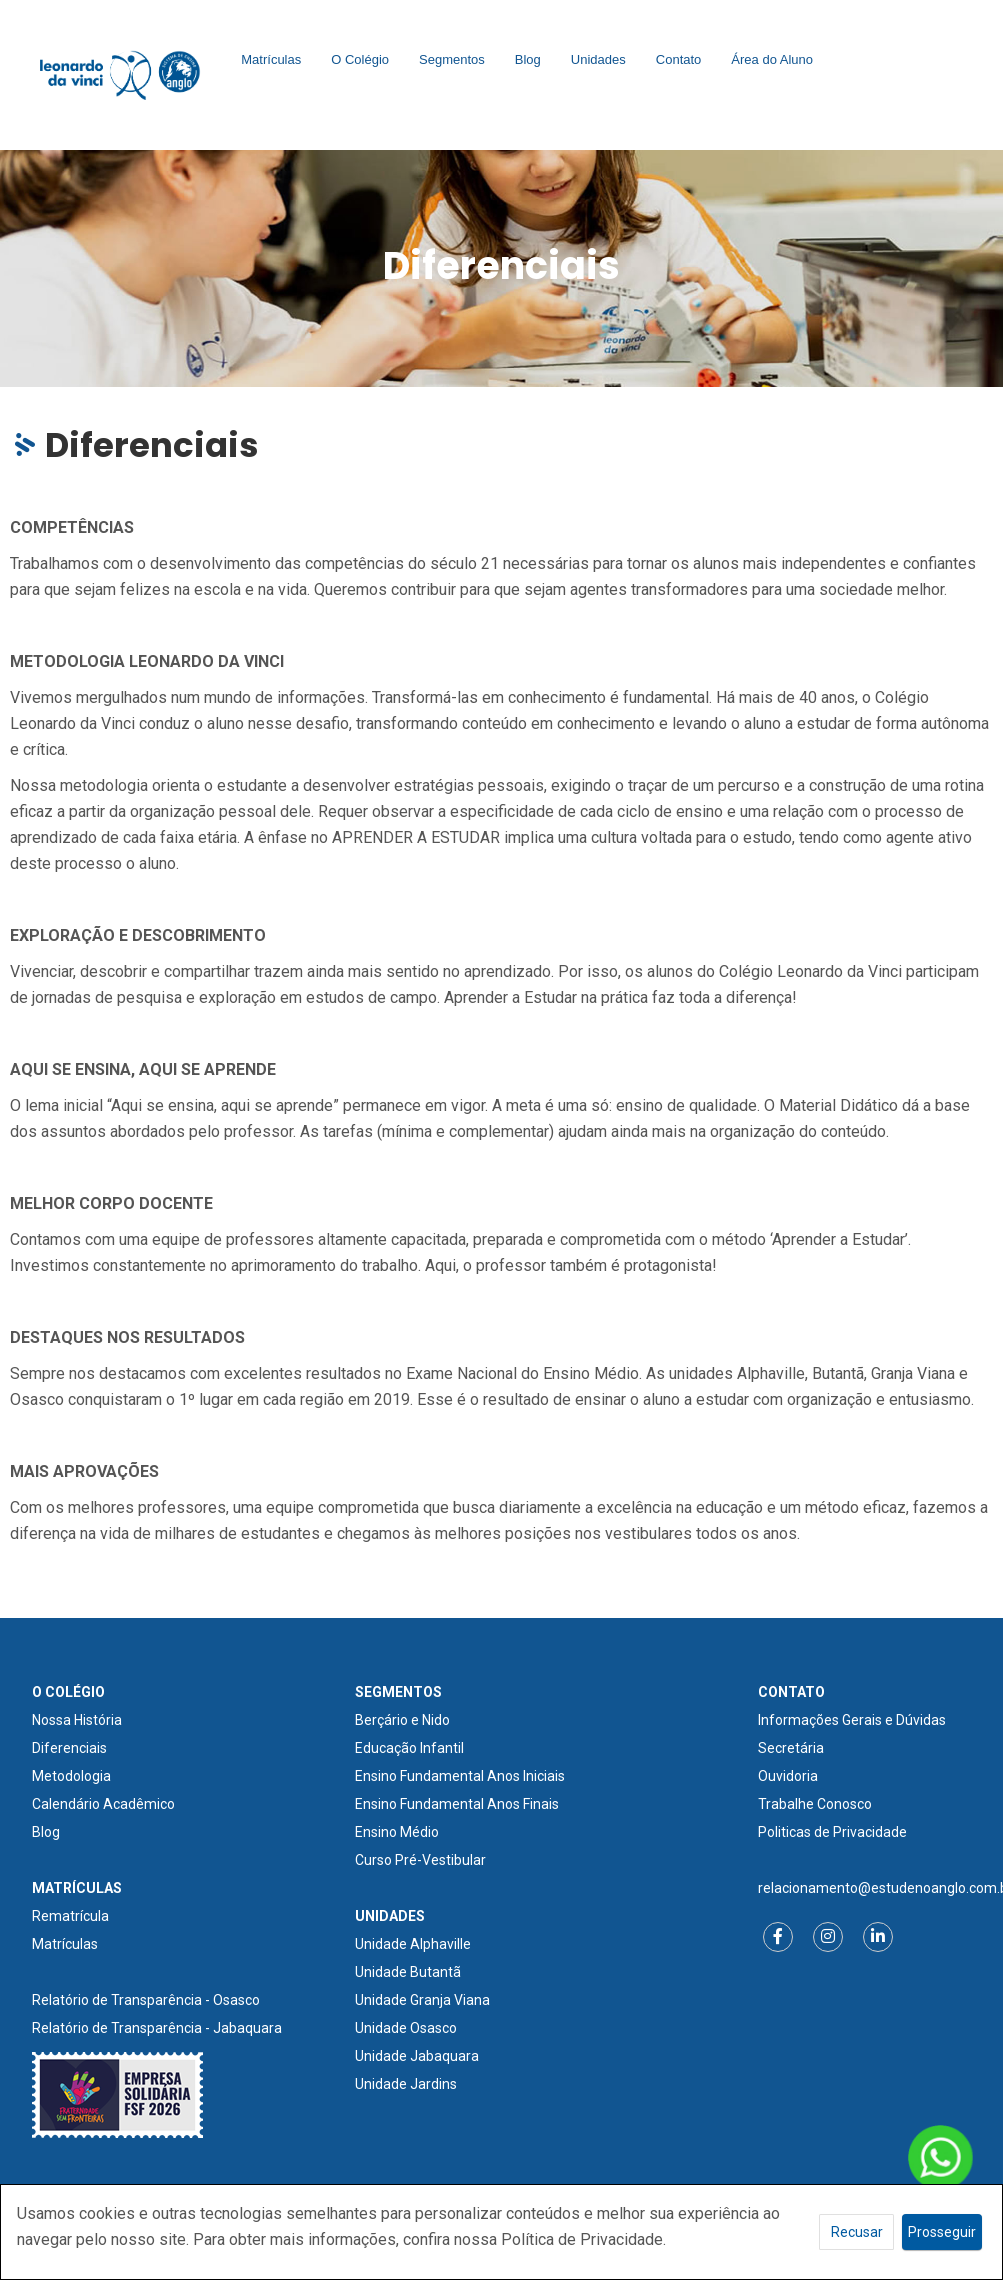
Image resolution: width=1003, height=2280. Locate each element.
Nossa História (77, 1720)
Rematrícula (70, 1916)
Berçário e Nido (402, 1720)
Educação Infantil (409, 1748)
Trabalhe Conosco (815, 1804)
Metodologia (71, 1776)
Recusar (857, 2232)
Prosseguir (942, 2232)
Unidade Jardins (406, 2084)
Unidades (598, 59)
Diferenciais (69, 1748)
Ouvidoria (788, 1776)
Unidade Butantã (408, 1972)
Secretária (791, 1748)
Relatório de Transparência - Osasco (146, 2000)
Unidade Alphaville (413, 1944)
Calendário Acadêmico (103, 1804)
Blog (528, 59)
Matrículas (271, 59)
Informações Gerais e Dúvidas (852, 1720)
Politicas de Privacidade (832, 1832)
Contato (679, 59)
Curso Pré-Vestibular (420, 1860)
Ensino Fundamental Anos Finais (457, 1804)
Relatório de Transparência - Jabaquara (157, 2028)
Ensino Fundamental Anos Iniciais (460, 1776)
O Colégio (360, 59)
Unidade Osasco (406, 2028)
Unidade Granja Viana (422, 2000)
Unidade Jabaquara (417, 2056)
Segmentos (452, 59)
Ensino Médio (397, 1832)
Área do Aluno (772, 59)
